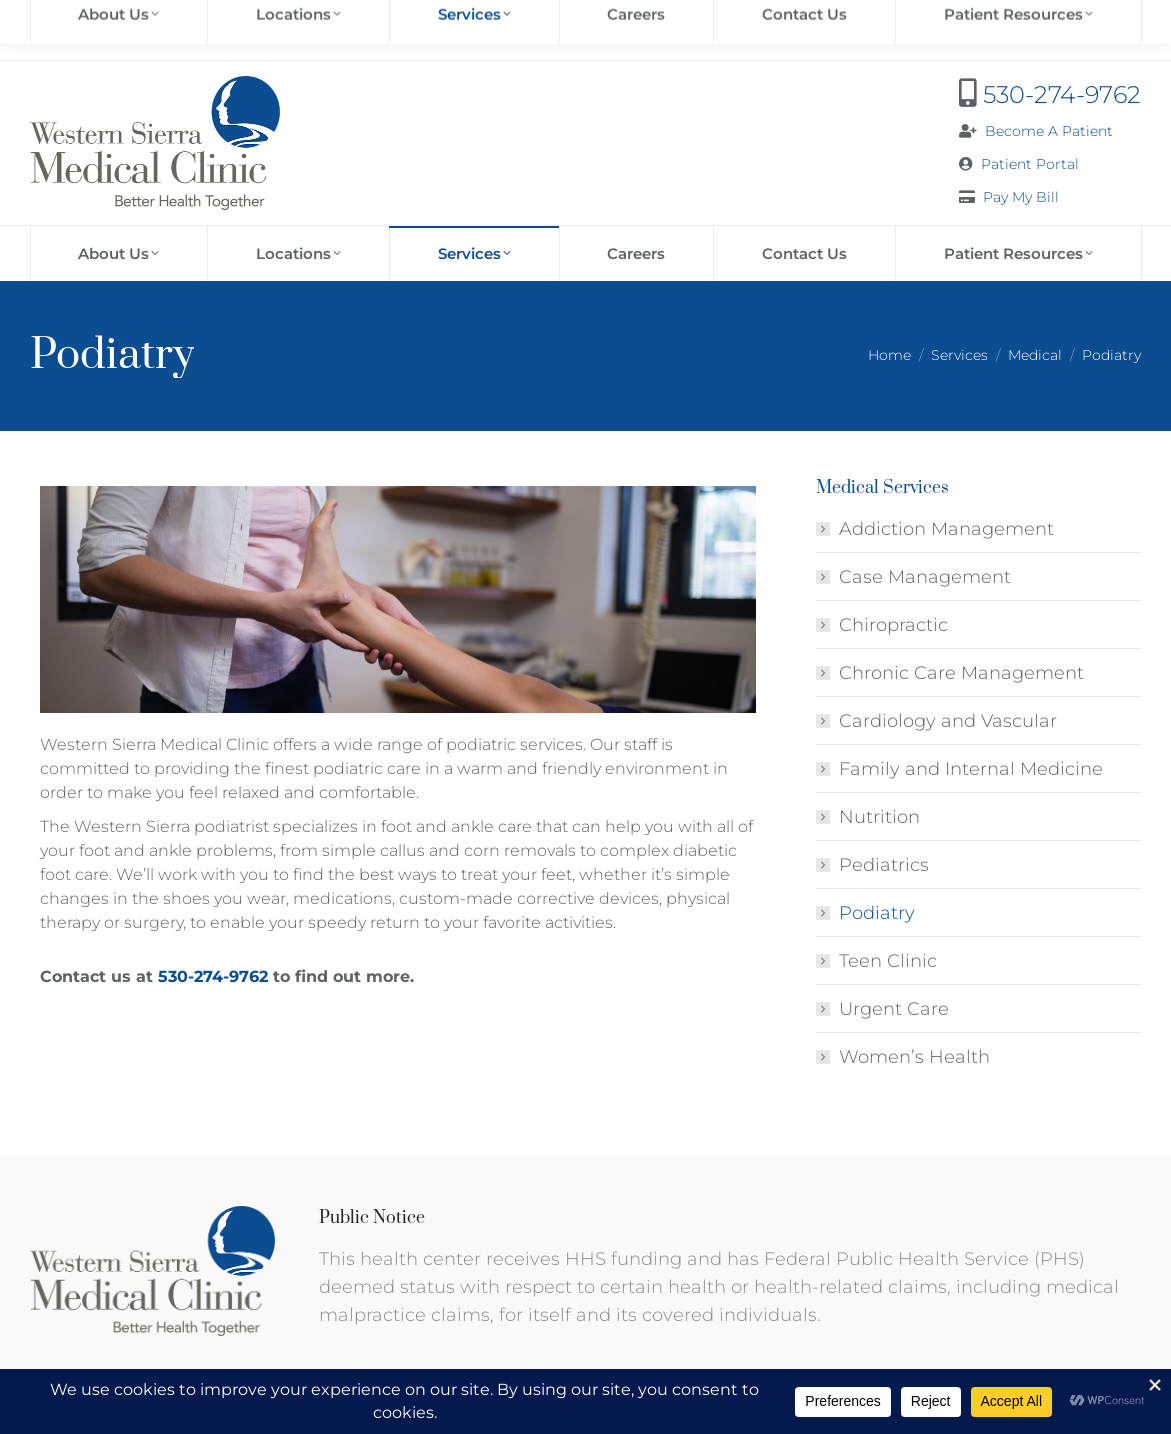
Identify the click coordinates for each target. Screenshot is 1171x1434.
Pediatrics (884, 865)
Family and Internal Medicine (971, 769)
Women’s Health (914, 1057)
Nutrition (879, 817)
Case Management (925, 577)
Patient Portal (1030, 164)
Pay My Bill (1021, 197)
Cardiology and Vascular (948, 721)
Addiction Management (946, 529)
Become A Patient (1049, 131)
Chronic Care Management (961, 673)
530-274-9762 (1062, 94)
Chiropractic (893, 625)
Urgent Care (894, 1009)
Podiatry (877, 913)
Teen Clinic (888, 961)
